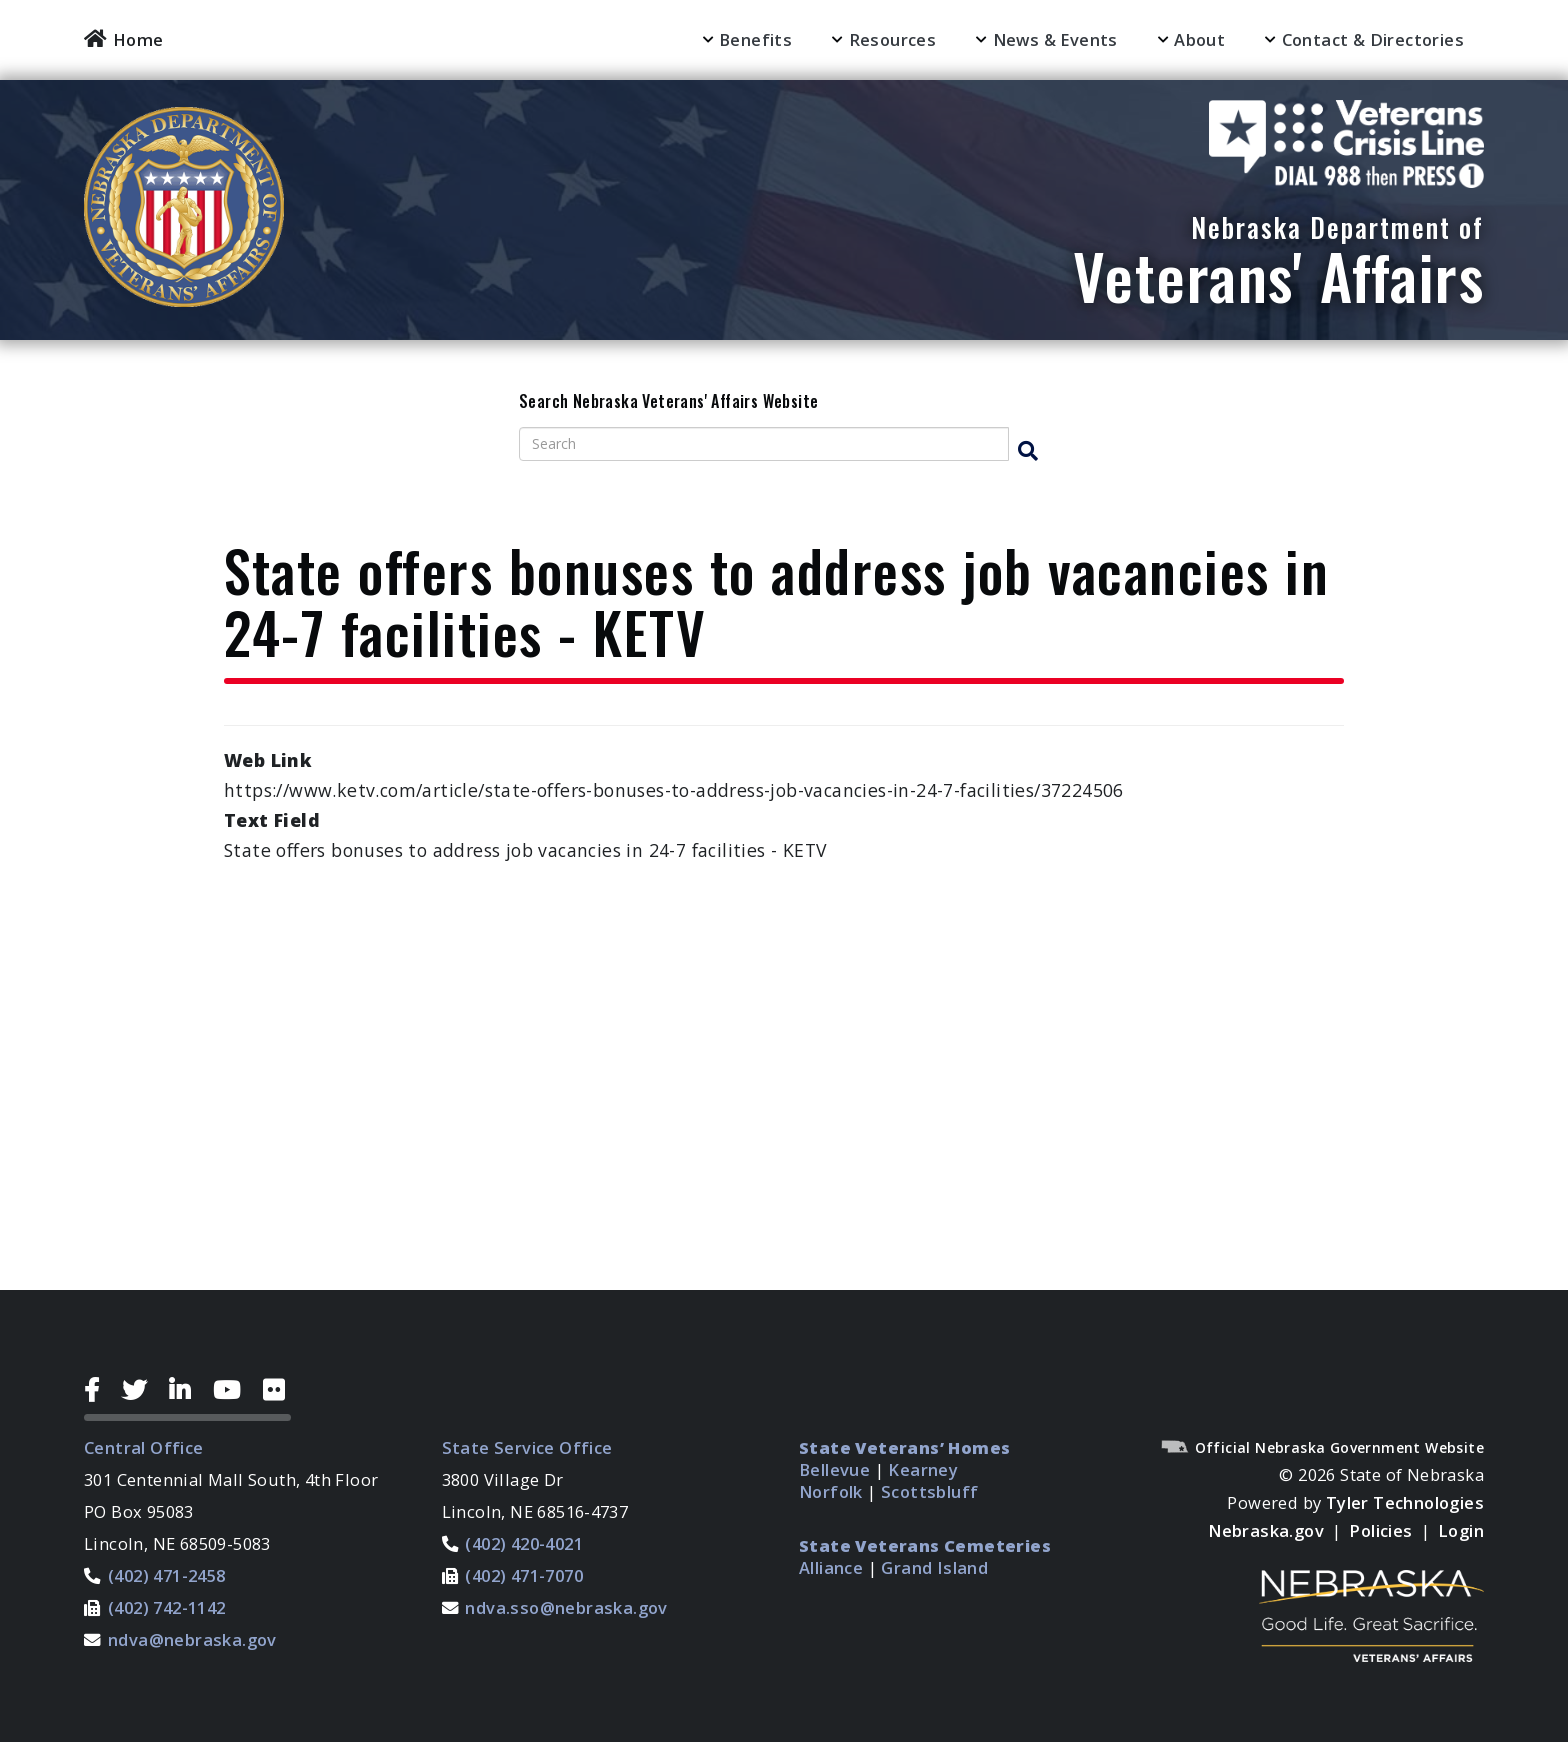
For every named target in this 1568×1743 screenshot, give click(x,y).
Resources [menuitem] (893, 39)
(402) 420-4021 (524, 1543)
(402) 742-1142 (167, 1607)
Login (1461, 1530)
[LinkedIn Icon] (187, 1390)
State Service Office (527, 1447)
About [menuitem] (1199, 39)
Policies (1380, 1530)
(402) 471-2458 (167, 1575)
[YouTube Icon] (234, 1390)
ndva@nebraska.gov (192, 1639)
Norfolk (831, 1491)
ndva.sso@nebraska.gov (566, 1607)
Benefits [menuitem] (755, 39)
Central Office (144, 1447)
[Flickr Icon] (277, 1390)
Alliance (831, 1567)
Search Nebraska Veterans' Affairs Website (668, 402)
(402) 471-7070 (524, 1575)
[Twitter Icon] (142, 1390)
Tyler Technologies (1405, 1502)
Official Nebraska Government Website (1322, 1447)
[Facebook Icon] (99, 1390)
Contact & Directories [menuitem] (1373, 39)
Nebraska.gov (1266, 1530)
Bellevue (834, 1469)
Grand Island (934, 1567)
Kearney (923, 1469)
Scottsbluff (929, 1491)
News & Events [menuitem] (1055, 39)
